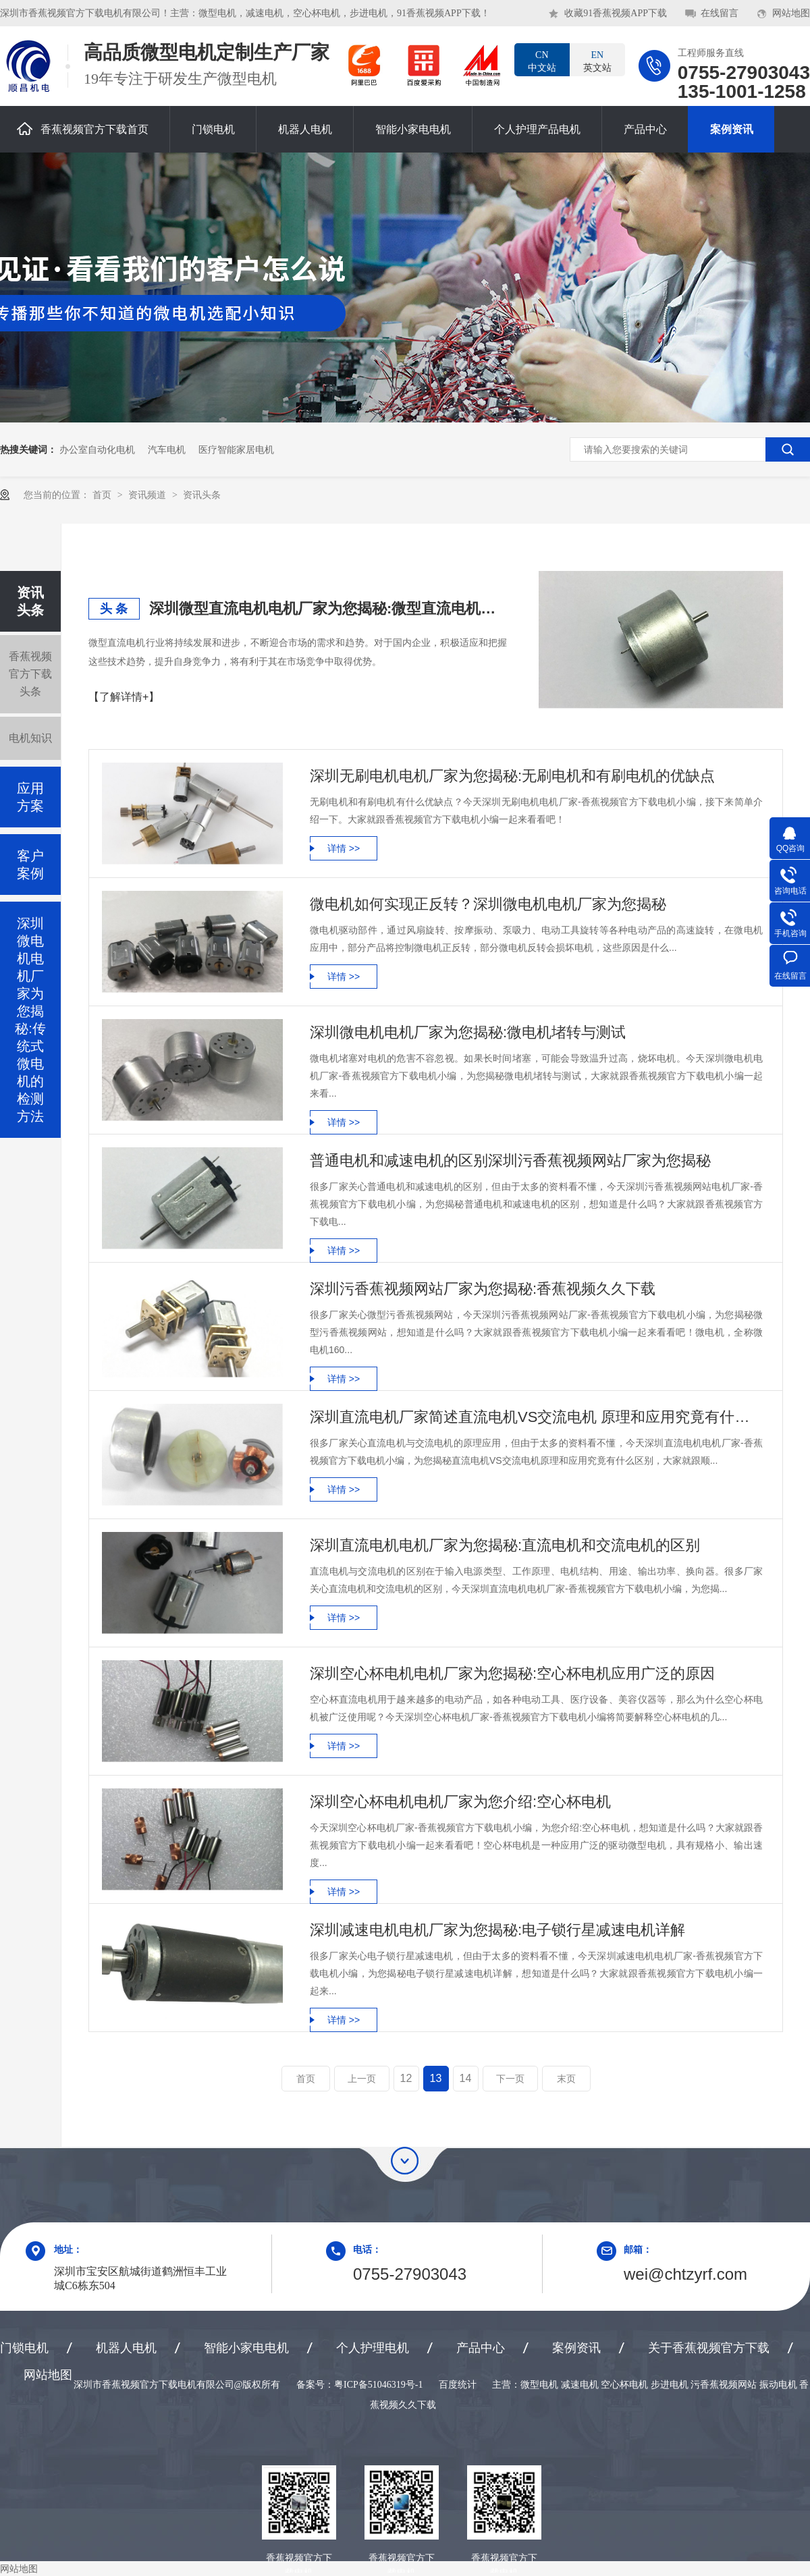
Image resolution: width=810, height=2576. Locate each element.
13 (436, 2078)
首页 (103, 494)
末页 (566, 2078)
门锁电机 (213, 129)
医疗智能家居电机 (236, 449)
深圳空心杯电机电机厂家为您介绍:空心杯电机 (460, 1801)
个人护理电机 (372, 2348)
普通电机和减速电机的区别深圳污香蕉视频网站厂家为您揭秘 (510, 1160)
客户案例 (30, 864)
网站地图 (791, 13)
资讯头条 (202, 494)
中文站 (542, 61)
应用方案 (30, 797)
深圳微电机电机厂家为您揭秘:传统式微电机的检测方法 (30, 1020)
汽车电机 (167, 449)
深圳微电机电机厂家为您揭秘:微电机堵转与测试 (468, 1032)
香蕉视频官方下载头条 (30, 674)
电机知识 (30, 738)
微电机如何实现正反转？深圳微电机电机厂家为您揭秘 (488, 904)
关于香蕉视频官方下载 (709, 2348)
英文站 (597, 61)
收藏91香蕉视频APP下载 (615, 13)
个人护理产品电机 (537, 129)
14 (466, 2078)
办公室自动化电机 (97, 449)
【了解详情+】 (123, 697)
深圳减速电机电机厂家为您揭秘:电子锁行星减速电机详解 (497, 1929)
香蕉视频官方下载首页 (82, 128)
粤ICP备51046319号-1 (378, 2385)
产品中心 (645, 129)
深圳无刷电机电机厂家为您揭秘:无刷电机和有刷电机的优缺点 (512, 775)
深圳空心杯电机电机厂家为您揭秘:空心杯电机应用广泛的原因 (512, 1673)
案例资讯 (731, 129)
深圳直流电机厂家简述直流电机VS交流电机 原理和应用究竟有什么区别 (536, 1416)
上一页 (362, 2078)
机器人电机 (305, 129)
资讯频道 (148, 494)
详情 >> (343, 848)
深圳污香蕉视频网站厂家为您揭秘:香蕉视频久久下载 (482, 1288)
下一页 (510, 2078)
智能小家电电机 (413, 129)
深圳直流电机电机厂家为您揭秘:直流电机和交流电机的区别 (505, 1545)
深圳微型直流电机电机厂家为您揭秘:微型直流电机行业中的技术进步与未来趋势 (328, 608)
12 (406, 2078)
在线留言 (719, 13)
